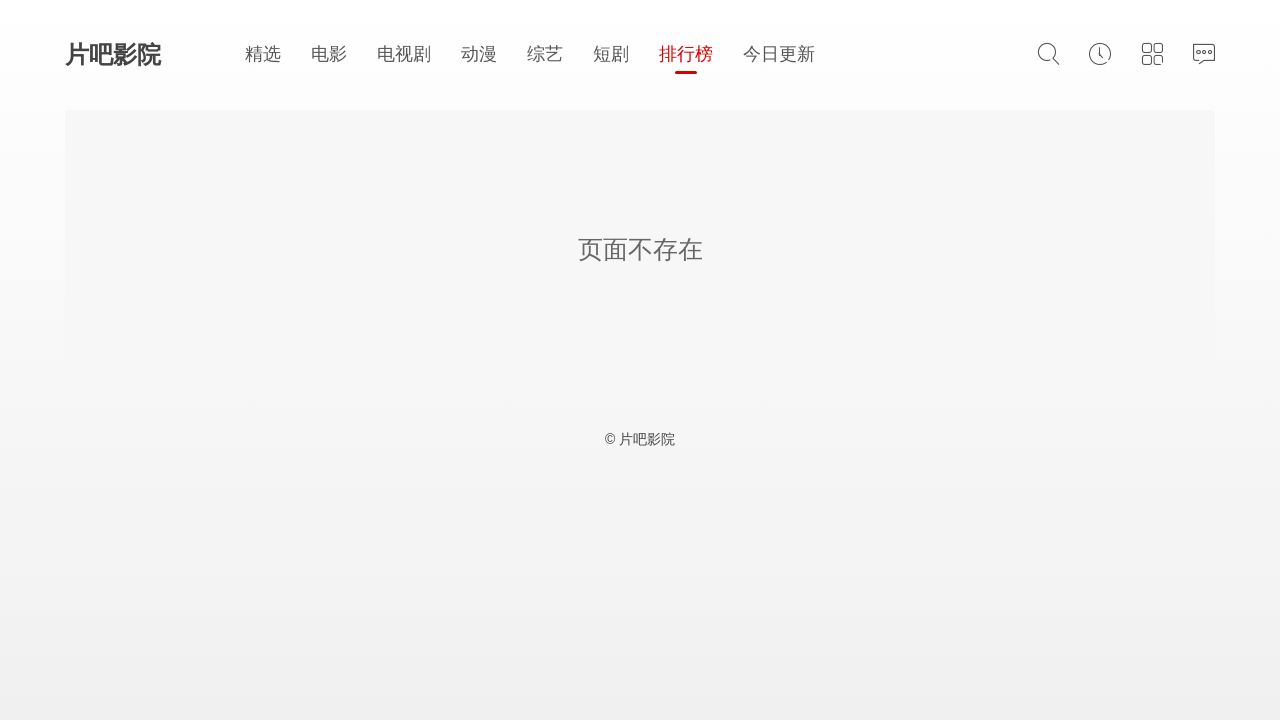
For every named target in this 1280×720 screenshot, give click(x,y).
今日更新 (779, 54)
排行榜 (686, 54)
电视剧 (404, 54)
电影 (329, 54)
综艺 (545, 54)
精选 (263, 54)
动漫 (479, 54)
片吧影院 (113, 54)
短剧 (611, 54)
